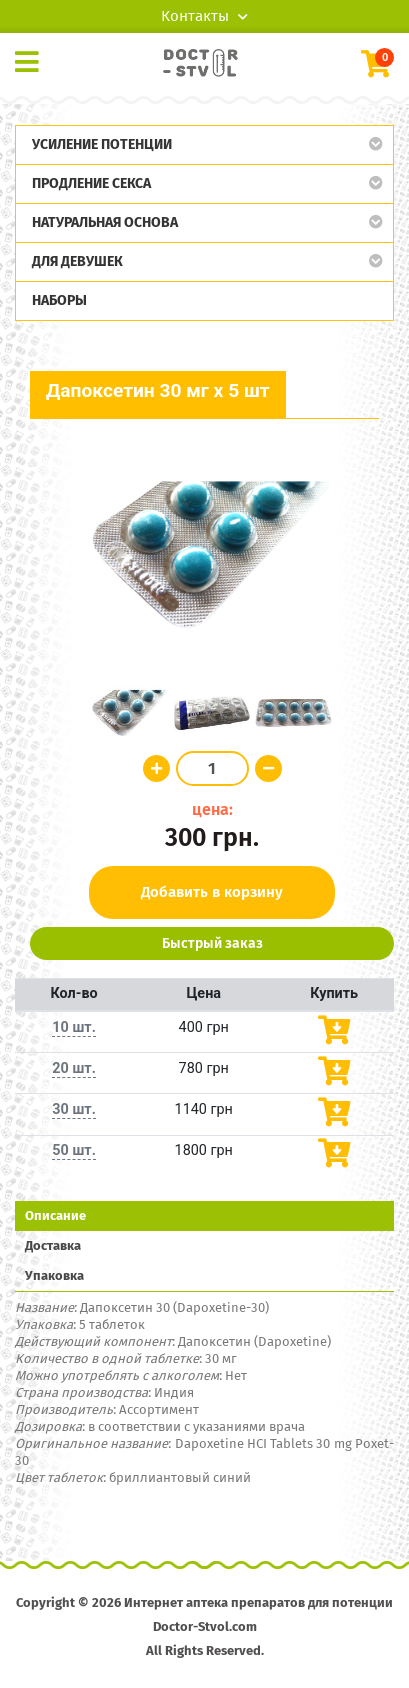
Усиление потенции (102, 144)
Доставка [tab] (53, 1245)
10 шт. (74, 1027)
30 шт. (74, 1109)
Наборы (59, 300)
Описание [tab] (55, 1215)
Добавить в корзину (212, 892)
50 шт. (74, 1150)
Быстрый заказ (212, 943)
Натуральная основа (105, 222)
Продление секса (91, 183)
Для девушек (77, 261)
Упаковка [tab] (54, 1275)
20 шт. (74, 1068)
